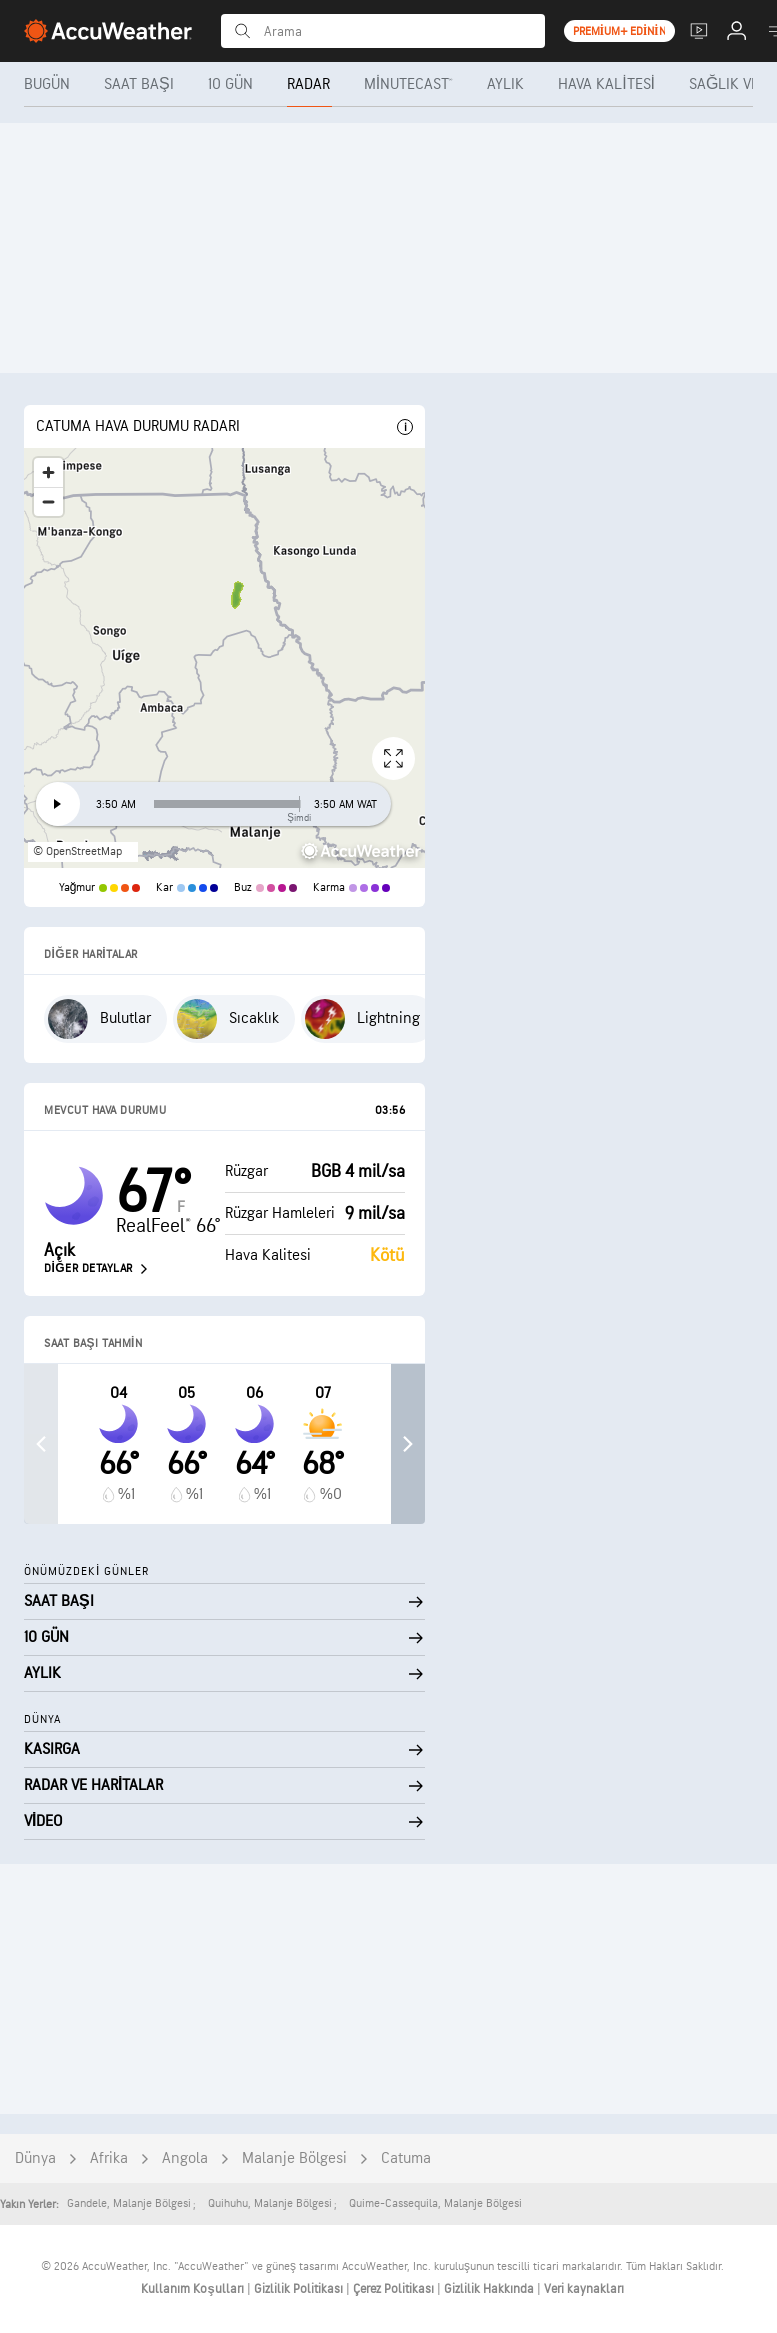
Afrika (109, 2158)
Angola (185, 2158)
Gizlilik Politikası (300, 2289)
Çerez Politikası (395, 2289)
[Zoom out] (48, 501)
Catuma (406, 2158)
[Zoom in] (48, 472)
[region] (224, 658)
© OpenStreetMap (77, 851)
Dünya (35, 2158)
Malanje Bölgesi (294, 2158)
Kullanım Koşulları (193, 2289)
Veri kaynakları (584, 2289)
